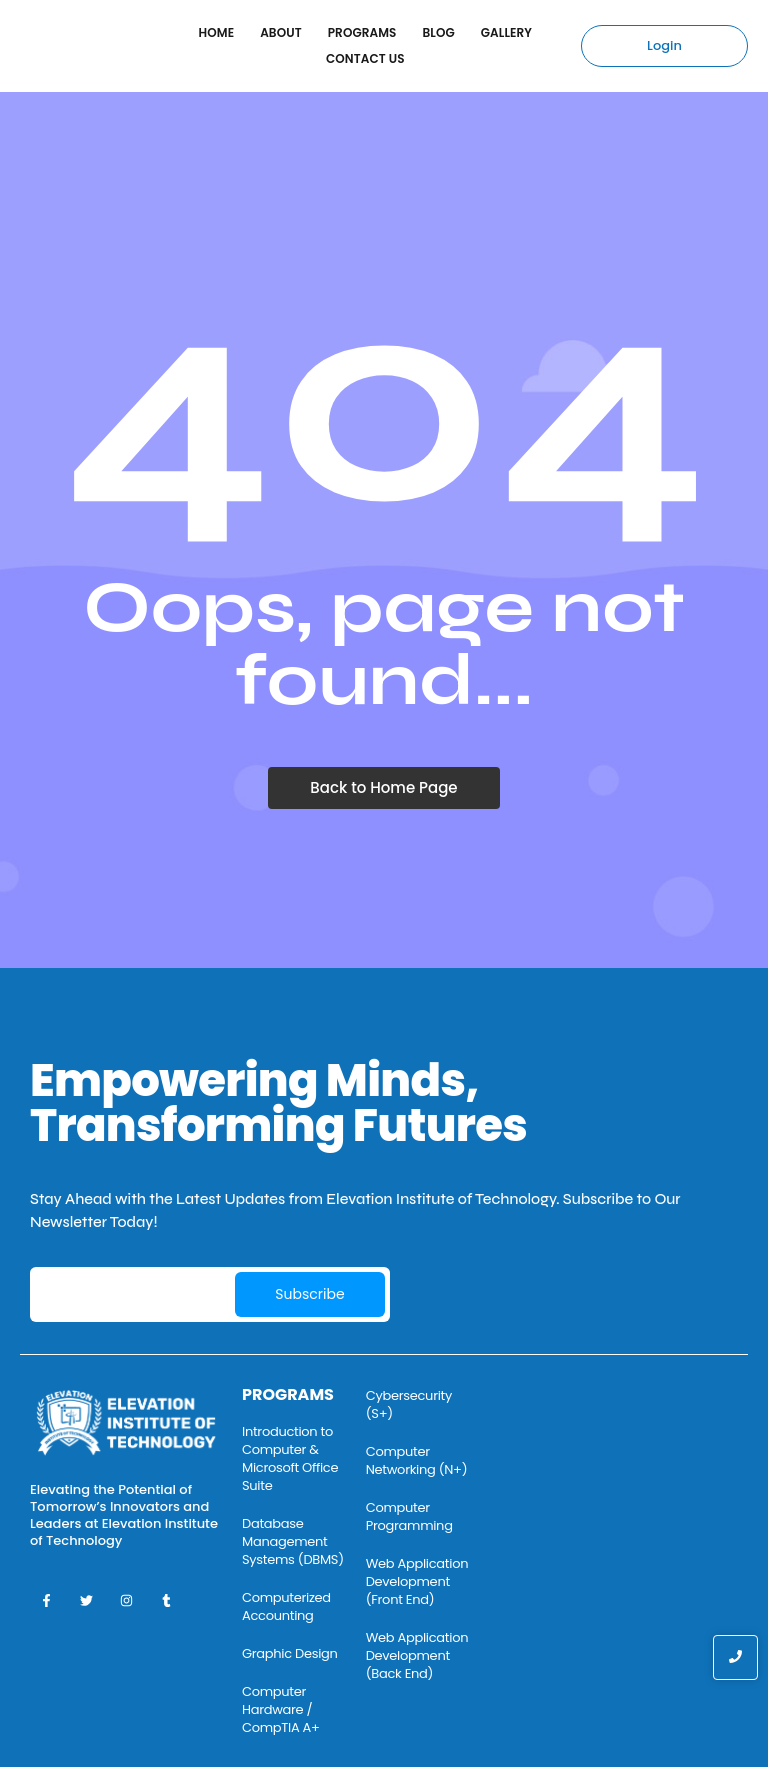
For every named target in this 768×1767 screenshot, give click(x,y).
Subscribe (309, 1294)
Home (217, 32)
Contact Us (365, 58)
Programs (362, 32)
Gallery (506, 32)
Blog (439, 32)
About (281, 32)
